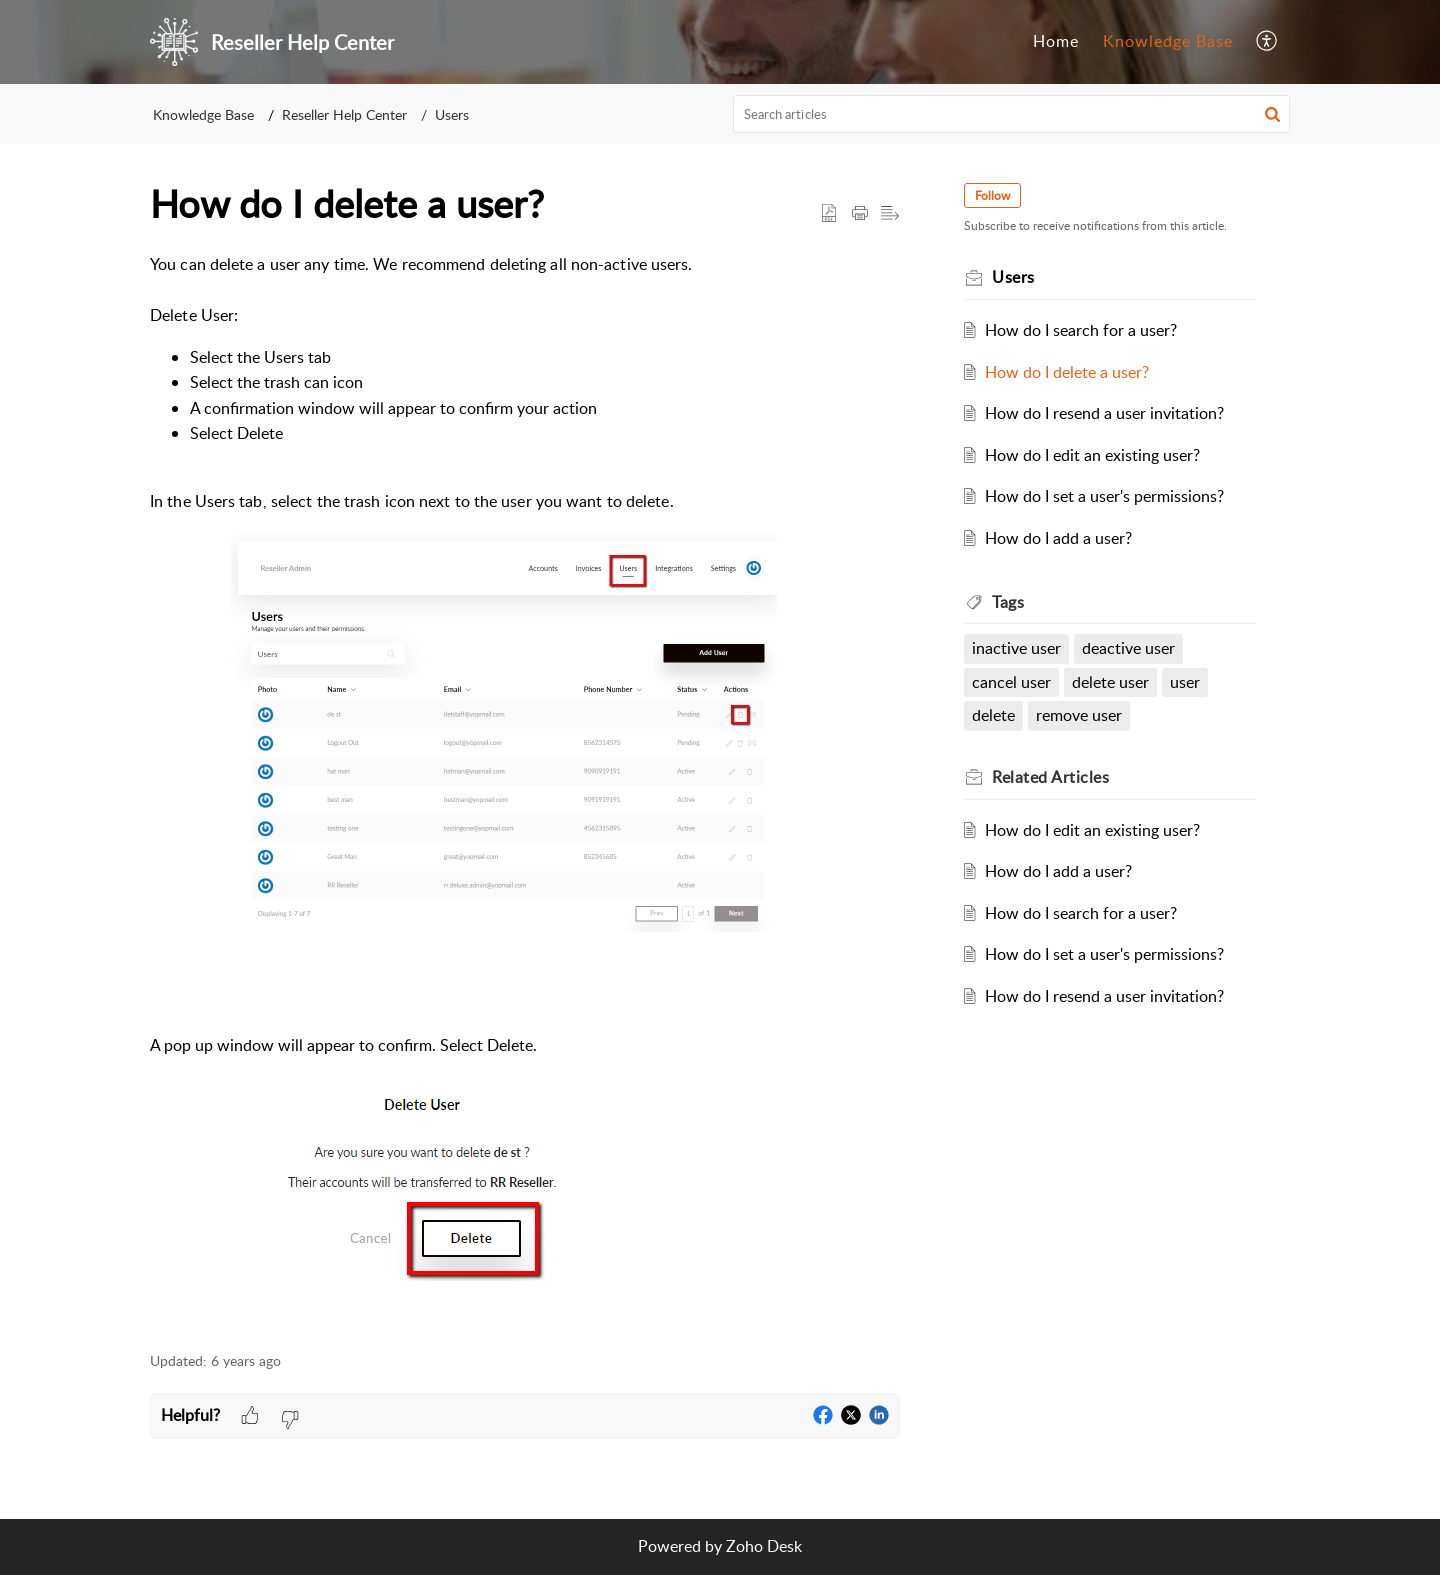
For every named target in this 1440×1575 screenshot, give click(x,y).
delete (993, 715)
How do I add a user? (1058, 538)
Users (452, 114)
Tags (1008, 602)
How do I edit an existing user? (1092, 455)
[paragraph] (525, 791)
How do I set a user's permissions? (1104, 496)
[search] (1012, 114)
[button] (1272, 114)
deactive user (1128, 648)
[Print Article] (860, 214)
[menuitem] (1267, 42)
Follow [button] (992, 195)
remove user (1079, 715)
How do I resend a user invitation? (1104, 413)
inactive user (1016, 648)
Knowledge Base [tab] (1168, 41)
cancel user (1011, 682)
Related (1050, 777)
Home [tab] (1056, 41)
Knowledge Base (203, 114)
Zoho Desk (764, 1546)
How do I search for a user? (1081, 330)
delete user (1110, 682)
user (1185, 682)
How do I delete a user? (1067, 372)
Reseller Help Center (344, 114)
